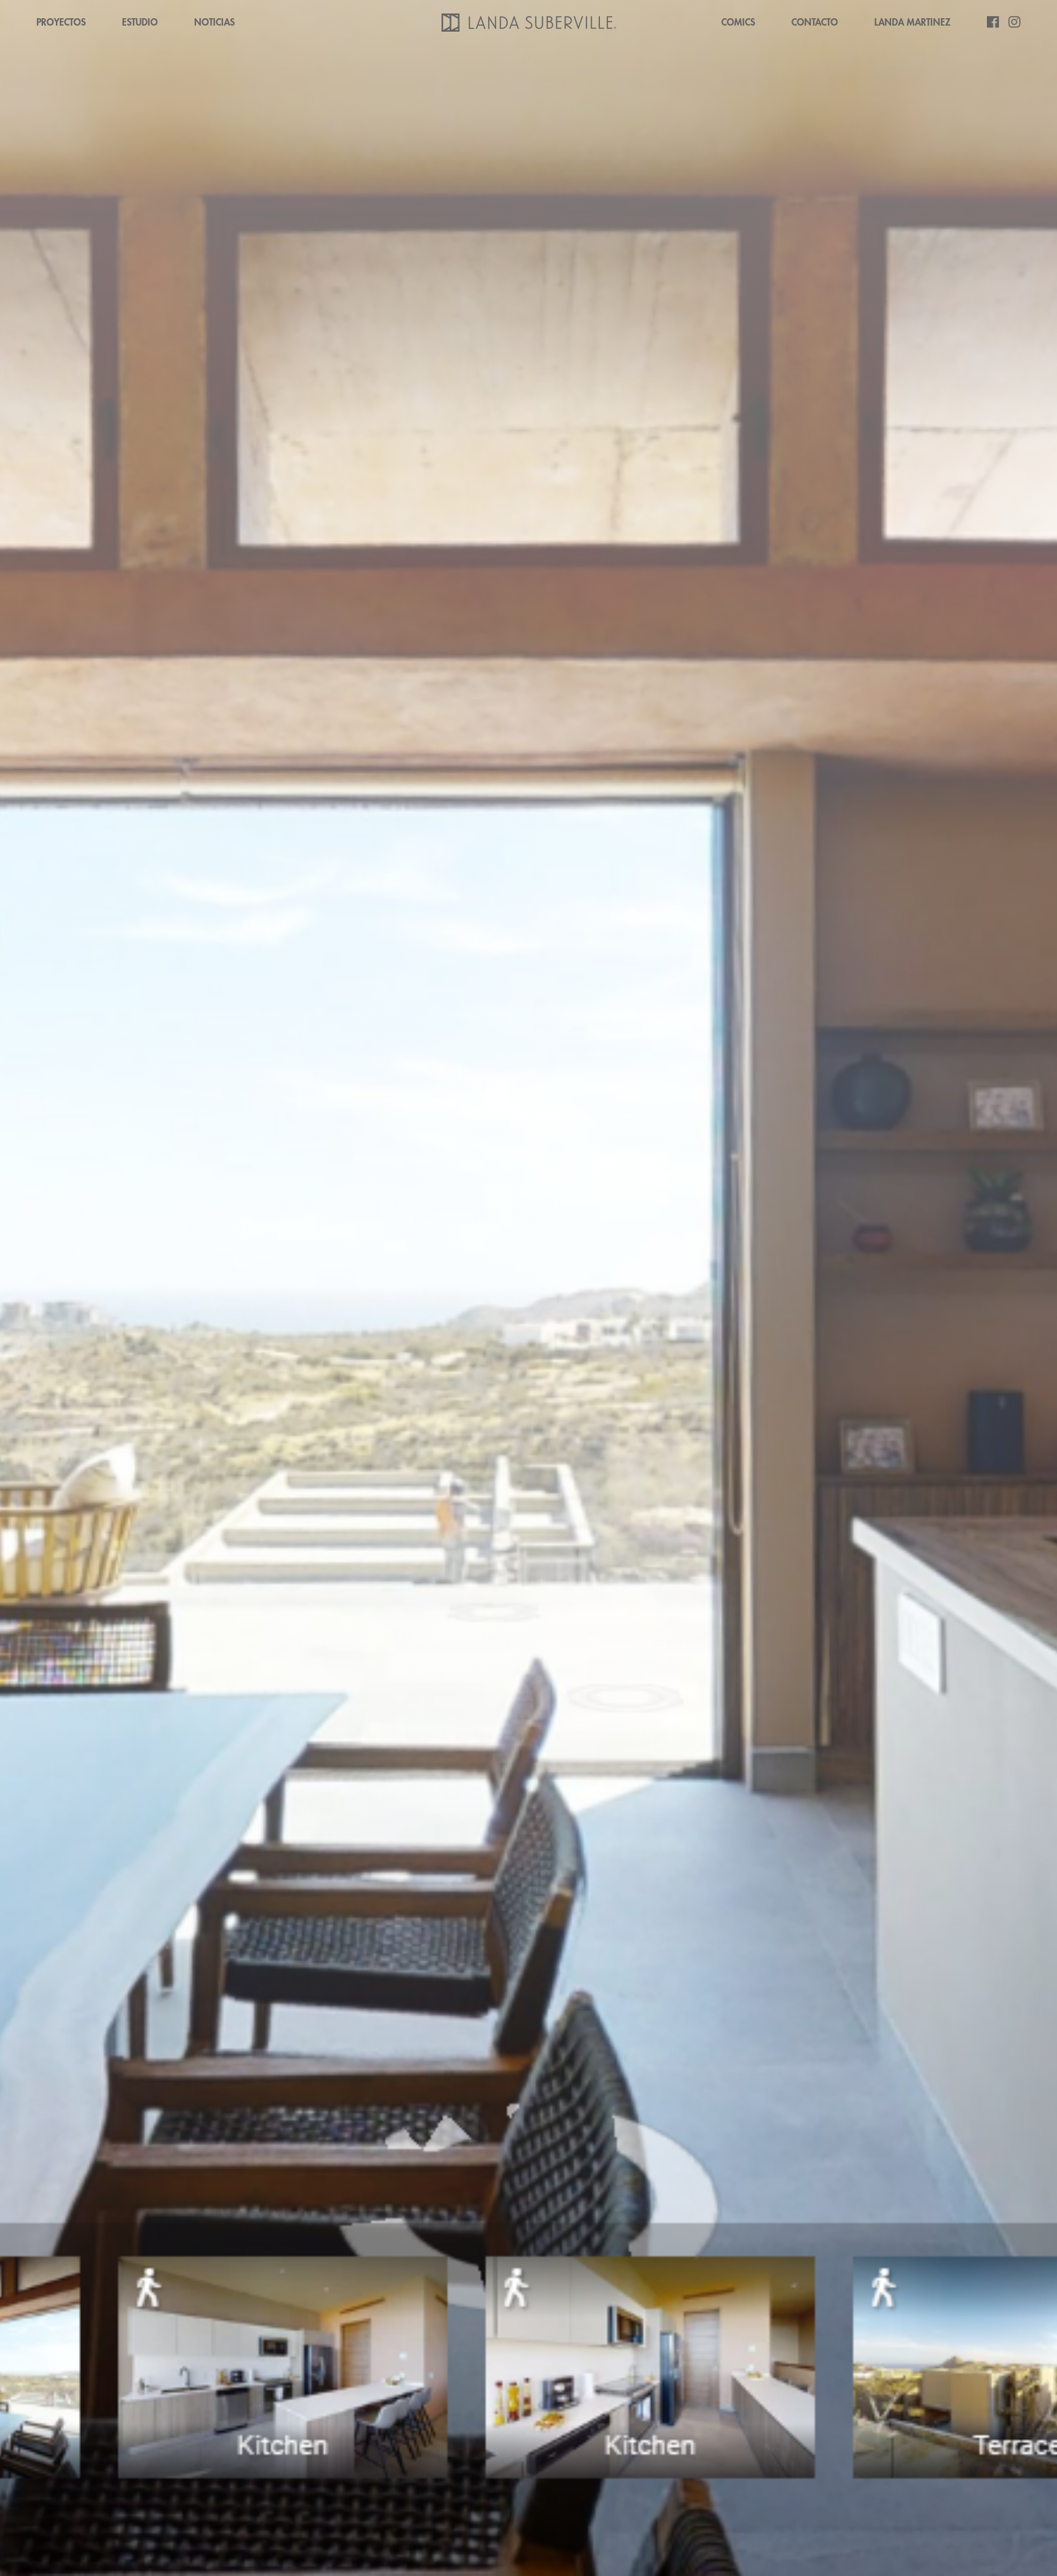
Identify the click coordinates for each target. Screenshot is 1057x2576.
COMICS (738, 22)
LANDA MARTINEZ (912, 22)
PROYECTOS (61, 22)
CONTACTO (814, 22)
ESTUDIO (140, 22)
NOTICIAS (214, 22)
